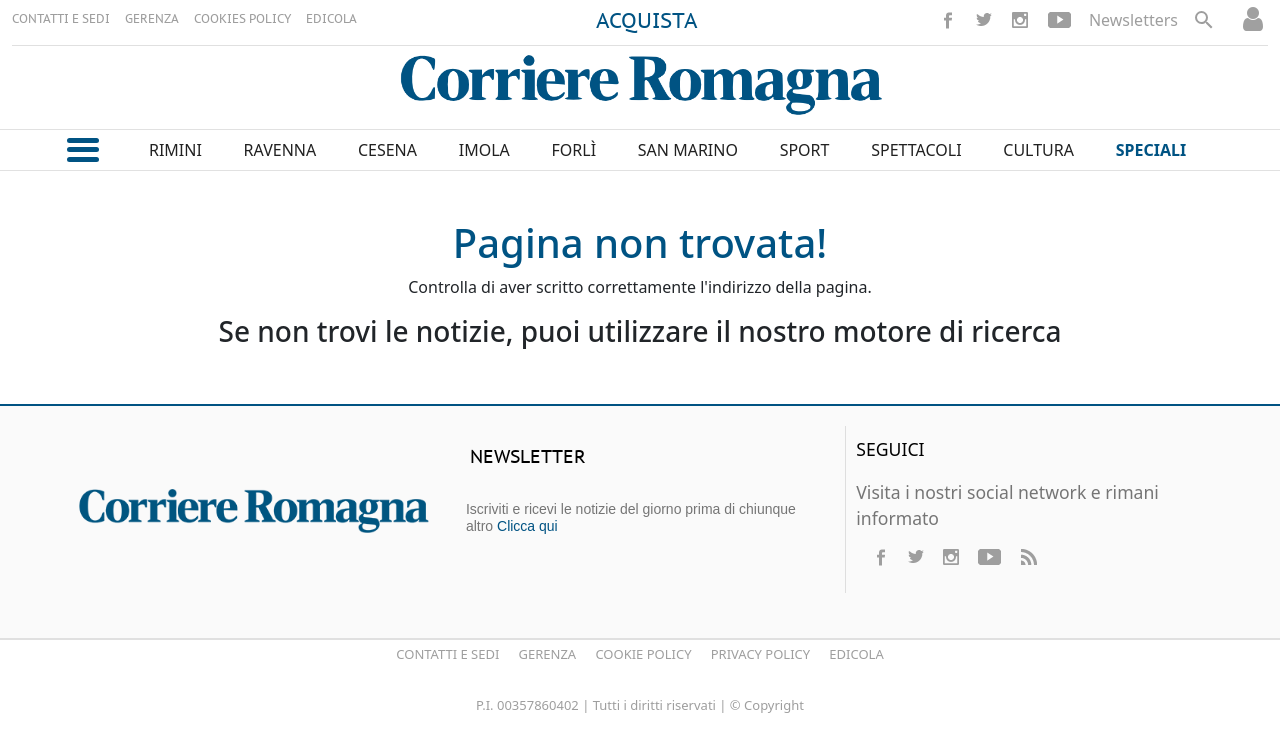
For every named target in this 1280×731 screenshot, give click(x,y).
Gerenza (548, 654)
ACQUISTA (647, 22)
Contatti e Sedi (447, 654)
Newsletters (1133, 20)
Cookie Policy (643, 654)
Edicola (856, 654)
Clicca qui (527, 526)
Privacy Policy (760, 654)
